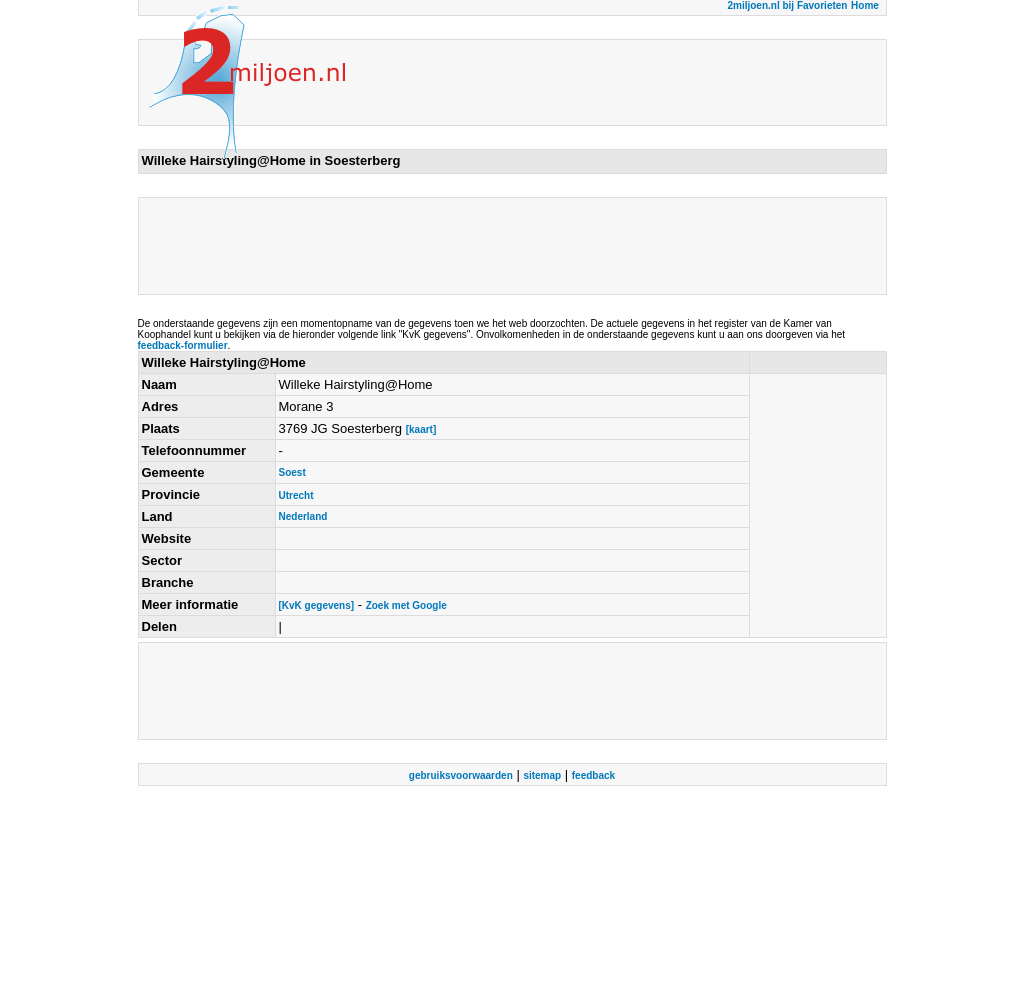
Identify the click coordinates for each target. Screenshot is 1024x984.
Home (865, 5)
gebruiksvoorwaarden (461, 775)
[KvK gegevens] (317, 605)
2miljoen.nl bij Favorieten (787, 5)
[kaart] (421, 429)
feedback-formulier (183, 345)
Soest (292, 472)
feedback (593, 775)
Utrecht (296, 495)
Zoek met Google (406, 605)
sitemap (542, 775)
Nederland (303, 516)
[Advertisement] (506, 246)
